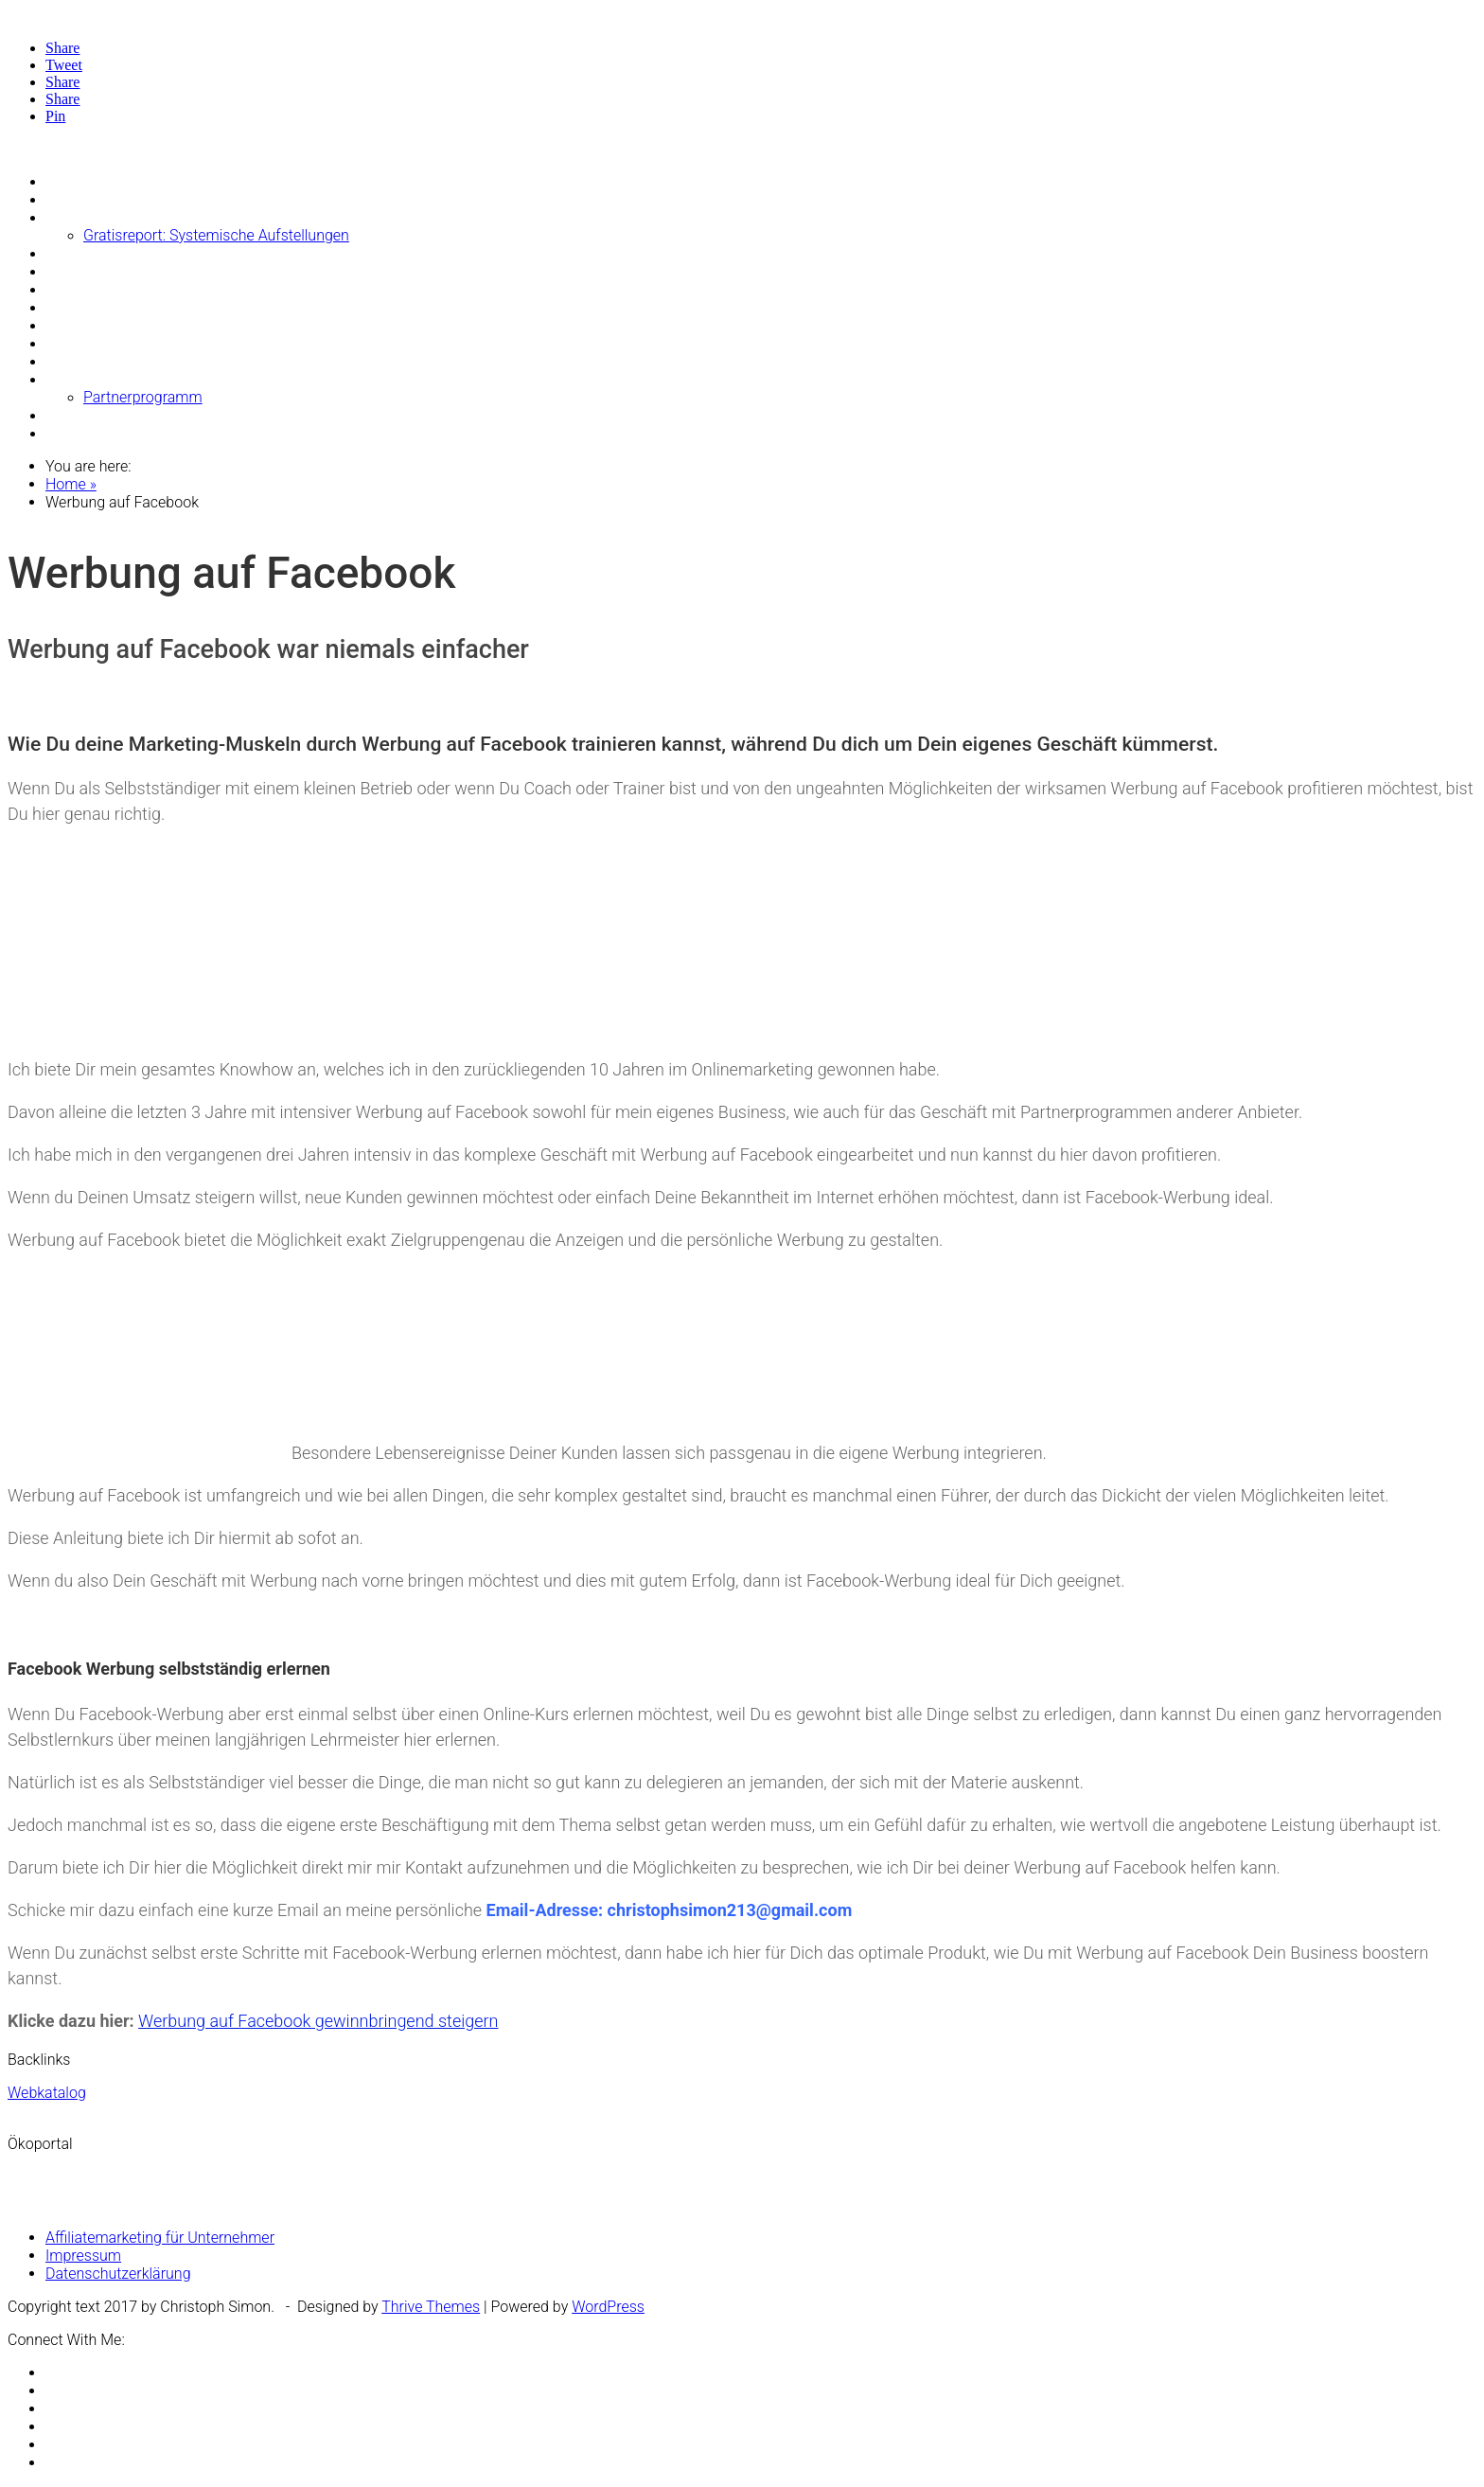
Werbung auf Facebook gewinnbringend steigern (318, 2021)
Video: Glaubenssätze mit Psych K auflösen (188, 433)
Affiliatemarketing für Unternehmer (159, 2238)
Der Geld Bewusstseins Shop (140, 289)
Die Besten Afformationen (130, 199)
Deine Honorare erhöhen (125, 325)
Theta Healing (91, 379)
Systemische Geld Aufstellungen (152, 217)
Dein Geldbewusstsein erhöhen (147, 307)
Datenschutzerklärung (118, 2274)
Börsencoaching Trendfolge (136, 271)
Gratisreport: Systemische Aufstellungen (216, 235)
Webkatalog (47, 2093)
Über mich (79, 415)
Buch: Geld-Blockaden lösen (137, 361)
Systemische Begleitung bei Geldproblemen (188, 253)
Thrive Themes (430, 2307)
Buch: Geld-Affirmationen (127, 343)
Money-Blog (84, 181)
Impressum (83, 2256)
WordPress (608, 2307)
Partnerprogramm (143, 397)
